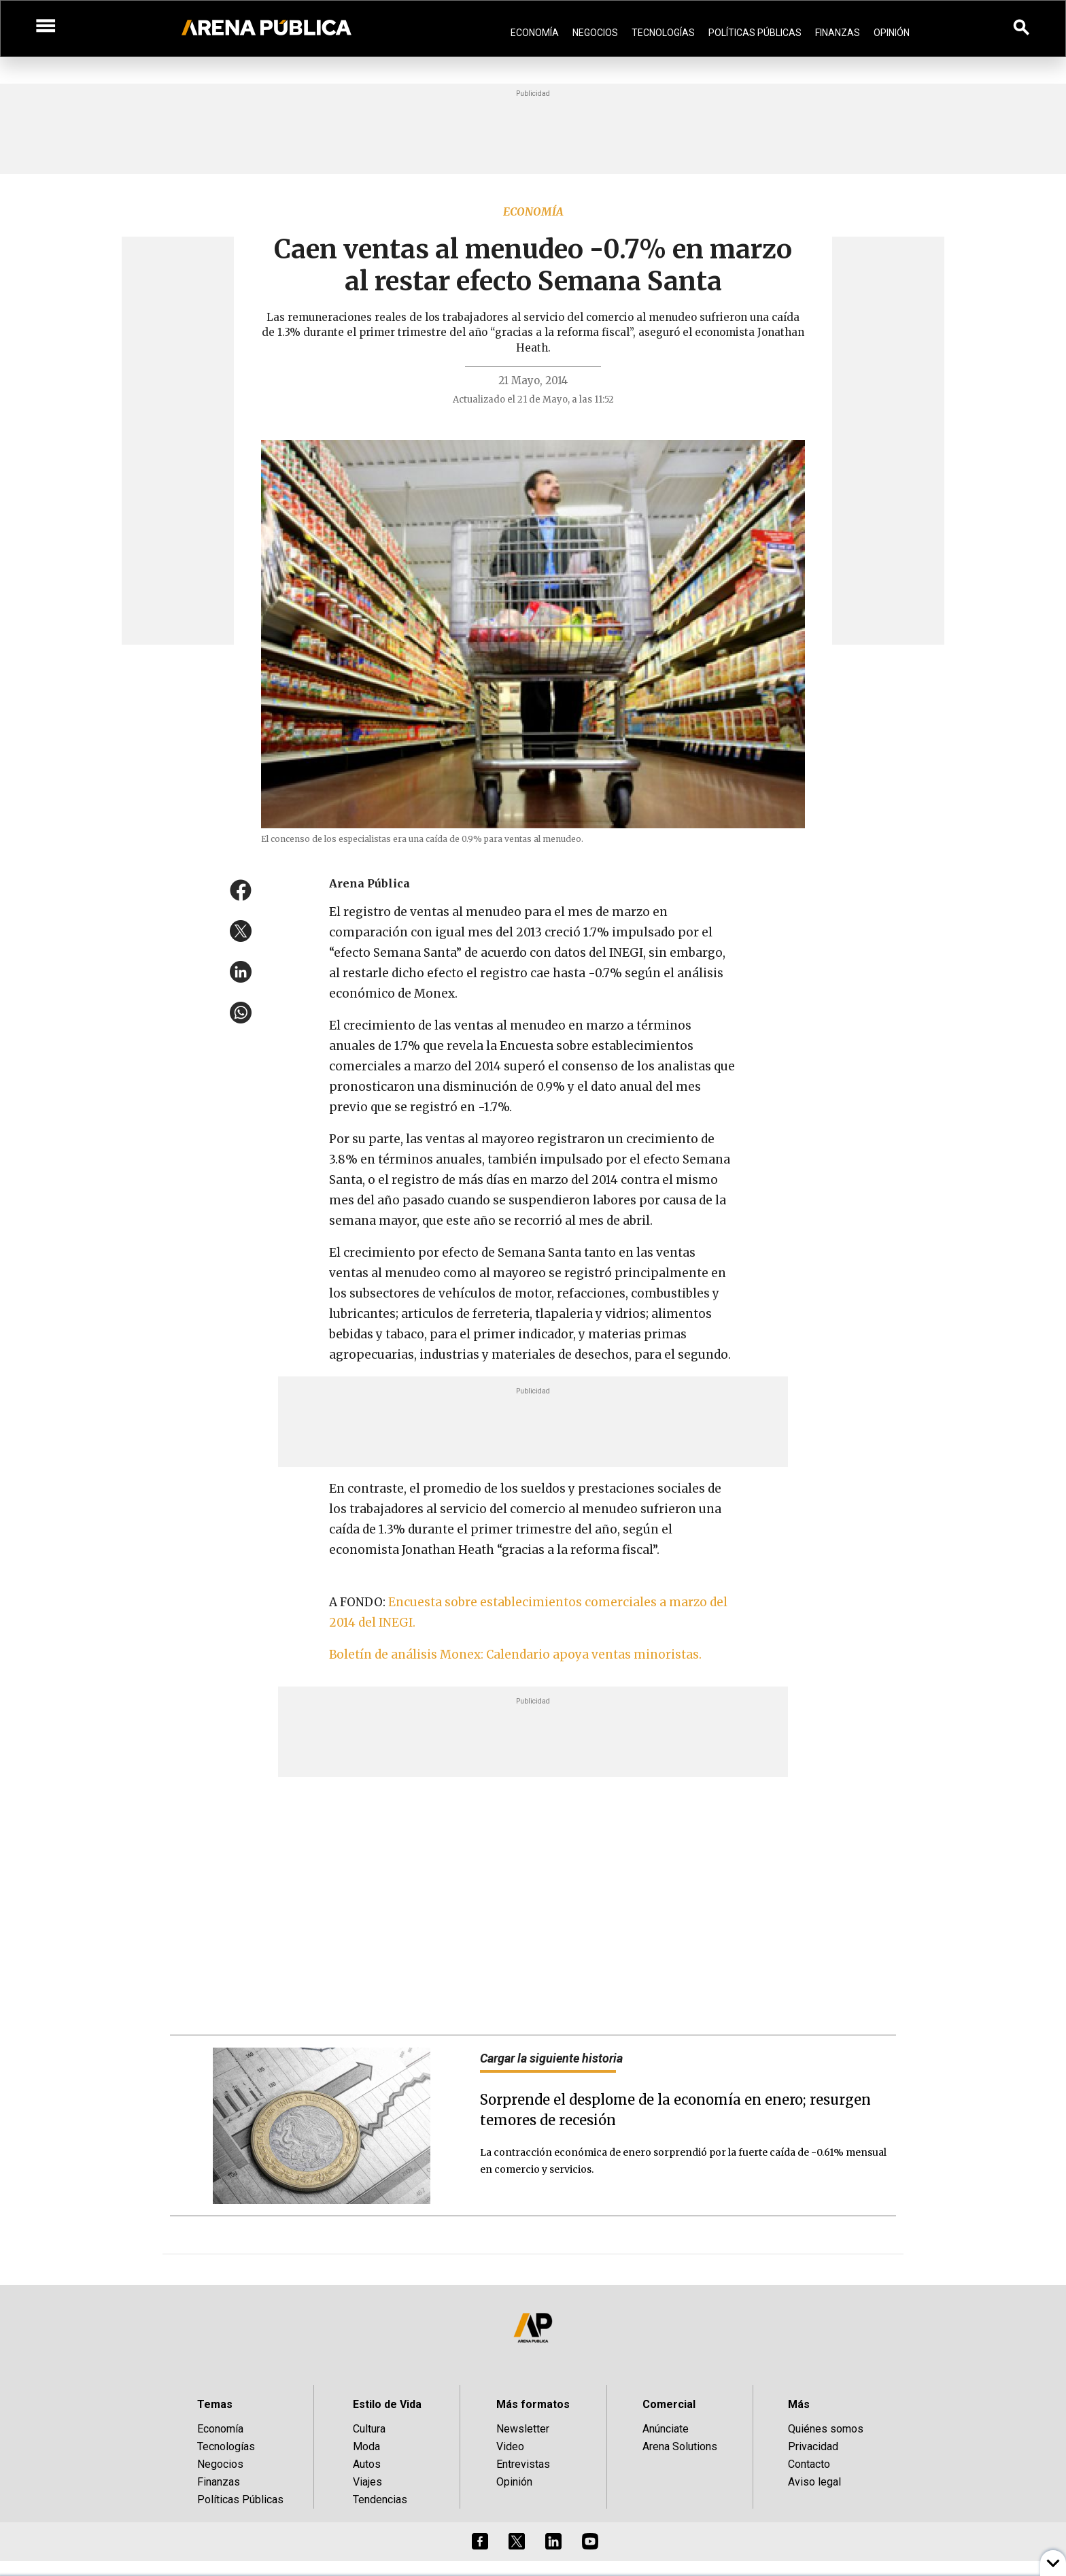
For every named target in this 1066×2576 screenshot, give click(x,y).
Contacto (809, 2464)
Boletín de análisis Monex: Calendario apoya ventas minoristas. (515, 1654)
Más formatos (533, 2404)
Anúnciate (665, 2428)
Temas (215, 2404)
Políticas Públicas (755, 32)
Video (510, 2446)
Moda (366, 2446)
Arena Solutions (679, 2446)
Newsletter (522, 2428)
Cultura (369, 2428)
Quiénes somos (825, 2428)
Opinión (892, 32)
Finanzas (837, 32)
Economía (535, 32)
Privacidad (813, 2446)
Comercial (668, 2404)
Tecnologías (663, 32)
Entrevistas (523, 2464)
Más (799, 2404)
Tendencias (380, 2499)
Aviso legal (814, 2481)
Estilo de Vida (387, 2404)
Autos (367, 2464)
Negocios (595, 32)
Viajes (367, 2481)
